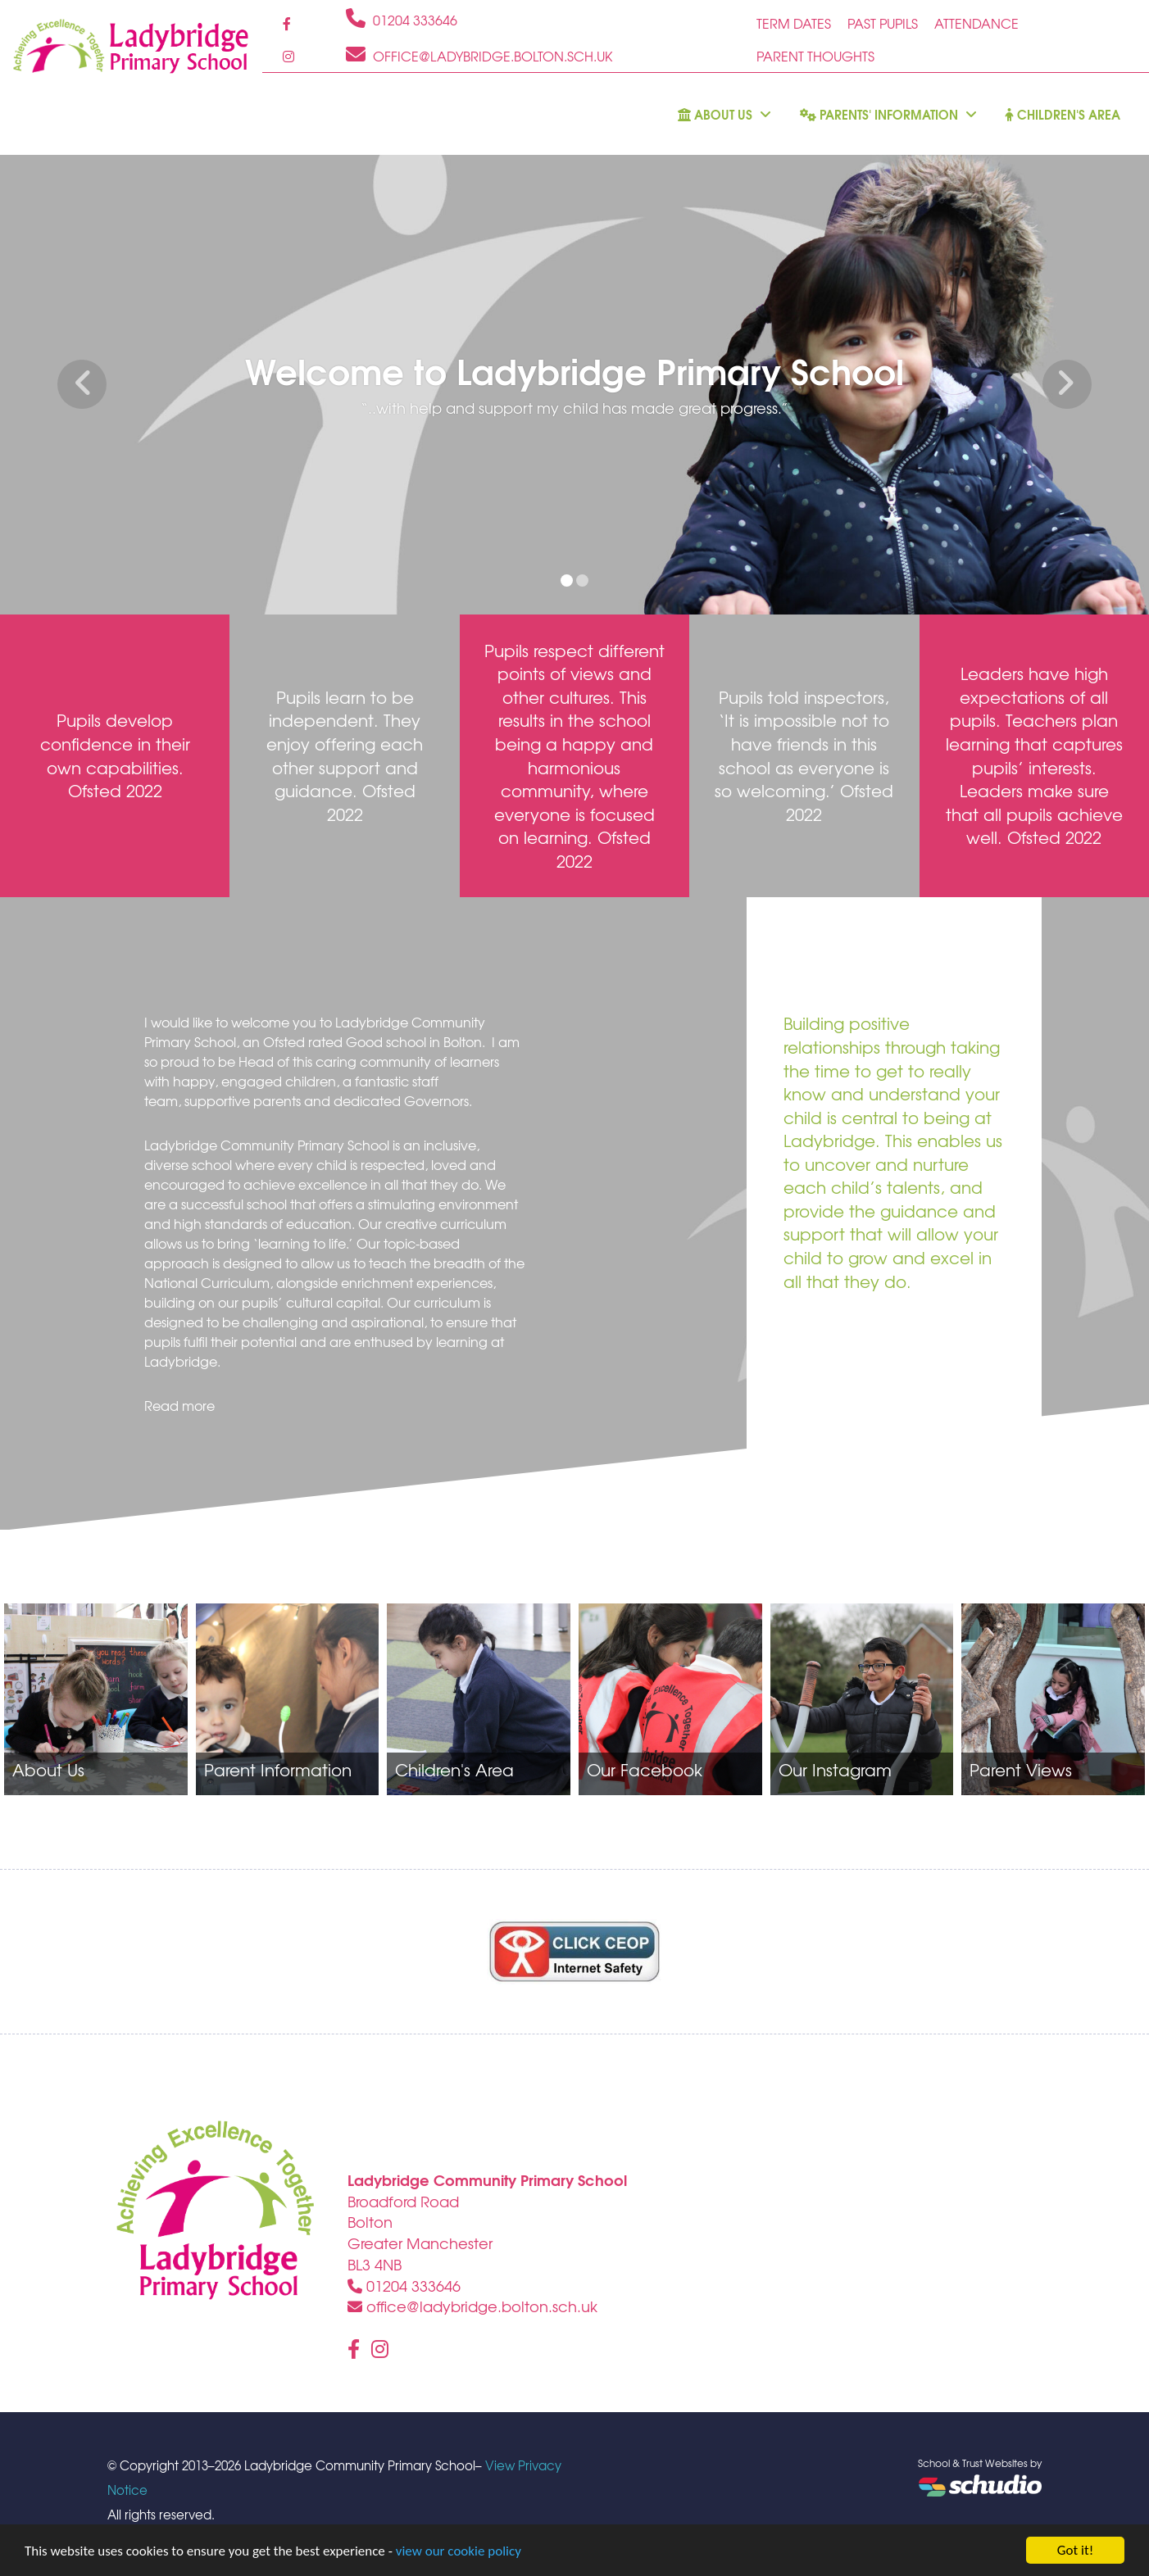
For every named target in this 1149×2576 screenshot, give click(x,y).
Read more (179, 1405)
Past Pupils (882, 23)
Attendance (976, 23)
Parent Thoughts (815, 56)
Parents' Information (888, 114)
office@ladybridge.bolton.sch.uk (472, 2306)
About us (724, 114)
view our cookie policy (458, 2551)
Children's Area (1063, 114)
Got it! (1075, 2550)
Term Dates (793, 23)
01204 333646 (404, 2285)
